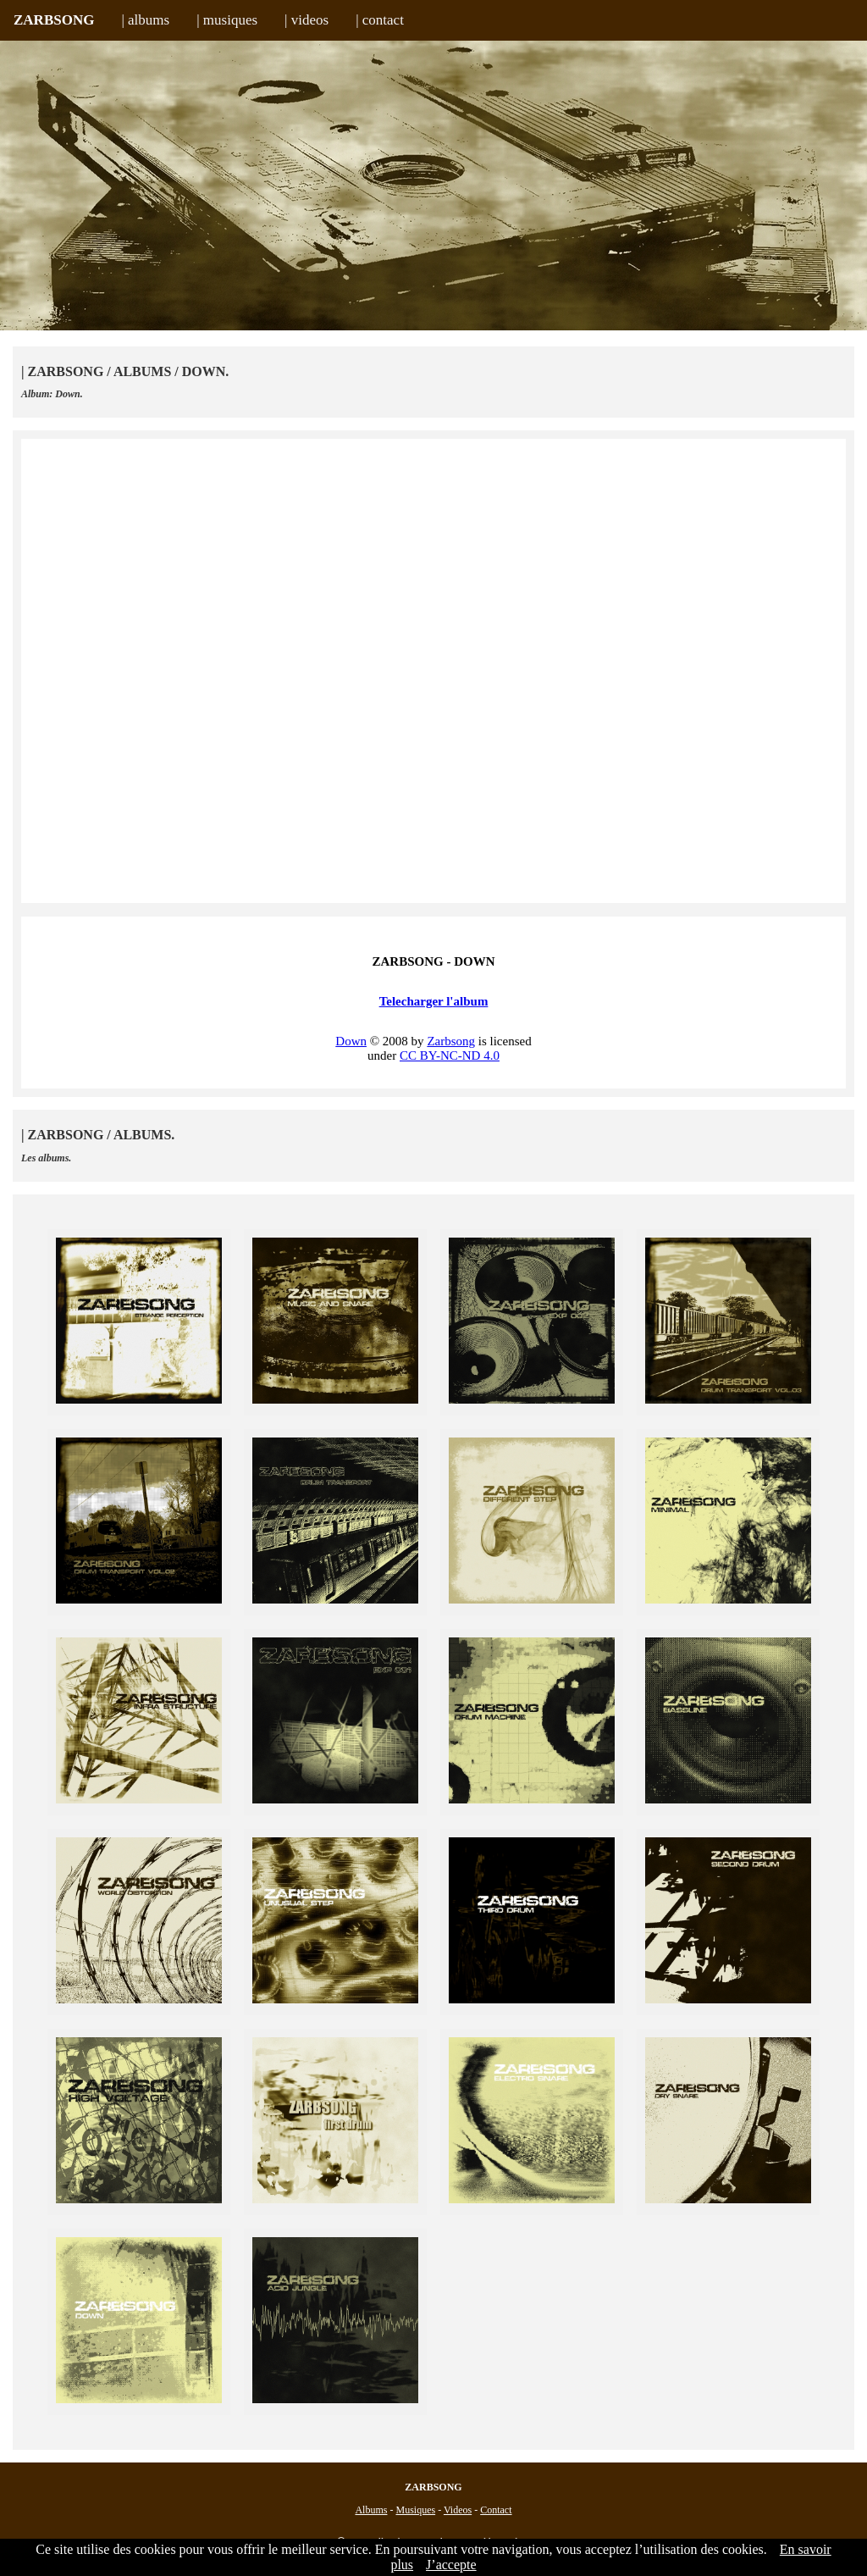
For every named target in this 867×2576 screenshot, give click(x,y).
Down (351, 1041)
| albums (145, 20)
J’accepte (451, 2564)
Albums (371, 2510)
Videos (458, 2510)
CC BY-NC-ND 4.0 (450, 1055)
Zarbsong (451, 1041)
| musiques (226, 20)
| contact (380, 20)
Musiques (415, 2510)
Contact (495, 2510)
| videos (306, 20)
